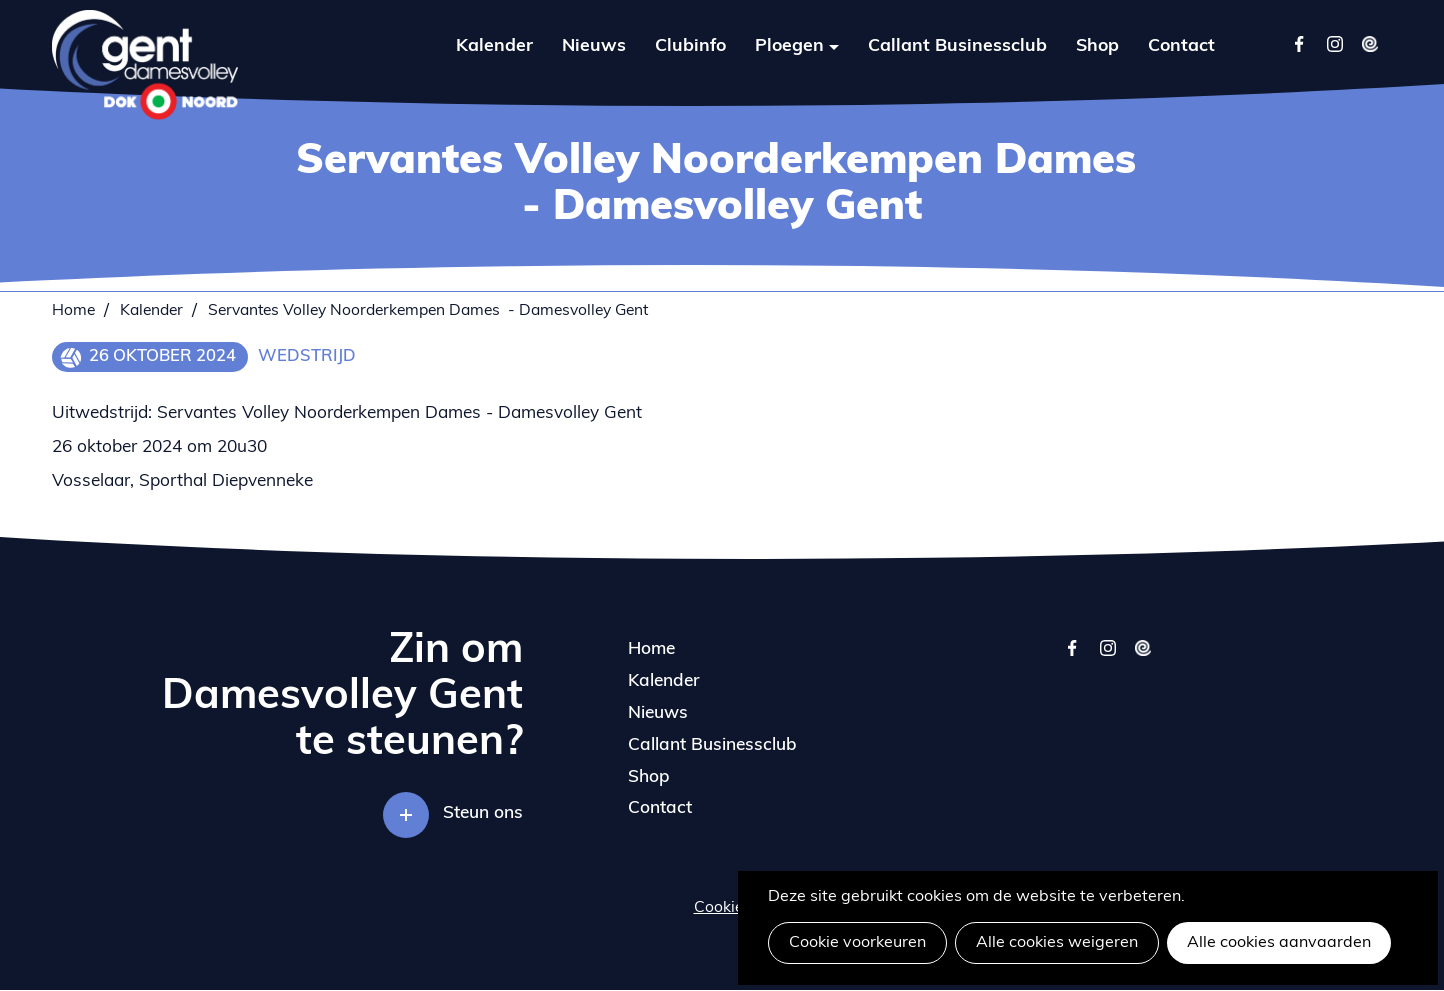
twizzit (1142, 657)
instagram (1107, 657)
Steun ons (483, 813)
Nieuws (594, 46)
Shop (1097, 46)
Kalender (494, 46)
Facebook (1299, 43)
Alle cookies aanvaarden (1279, 943)
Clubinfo (690, 46)
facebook (1072, 657)
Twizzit (1369, 43)
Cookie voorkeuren (857, 943)
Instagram (1334, 43)
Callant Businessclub (957, 46)
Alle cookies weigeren (1057, 943)
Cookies (722, 908)
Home (73, 311)
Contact (1181, 46)
